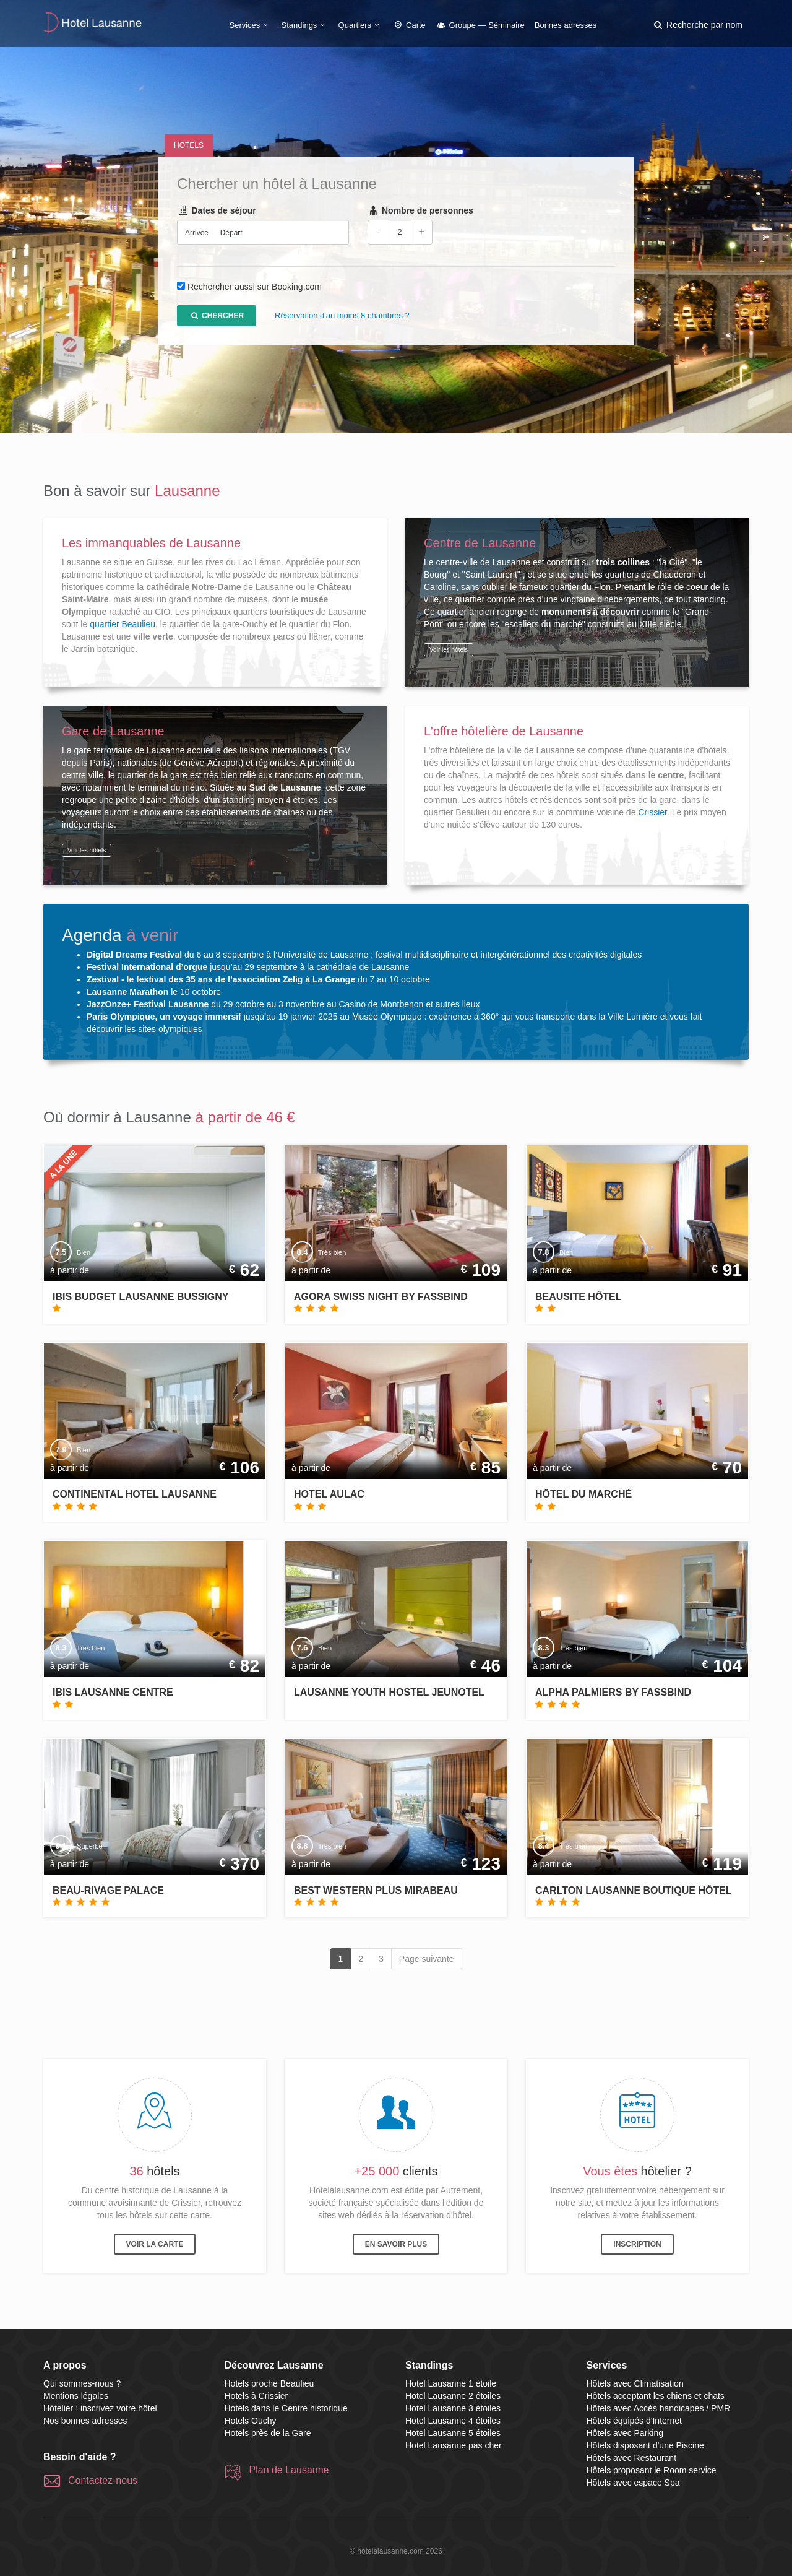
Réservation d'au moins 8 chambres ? (342, 316)
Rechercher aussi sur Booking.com (254, 287)
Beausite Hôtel (578, 1296)
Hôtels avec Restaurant (632, 2458)
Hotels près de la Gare (268, 2433)
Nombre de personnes (420, 211)
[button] (697, 25)
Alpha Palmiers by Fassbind (613, 1692)
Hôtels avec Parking (625, 2433)
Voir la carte (155, 2244)
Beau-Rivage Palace (108, 1890)
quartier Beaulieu (122, 624)
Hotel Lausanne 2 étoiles (453, 2396)
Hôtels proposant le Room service (652, 2470)
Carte (409, 25)
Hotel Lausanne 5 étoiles (453, 2433)
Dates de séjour (216, 211)
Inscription (637, 2244)
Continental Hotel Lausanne (135, 1494)
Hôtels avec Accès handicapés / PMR (659, 2408)
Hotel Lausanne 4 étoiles (453, 2421)
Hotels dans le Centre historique (286, 2408)
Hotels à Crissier (256, 2396)
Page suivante (426, 1959)
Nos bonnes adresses (85, 2421)
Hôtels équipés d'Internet (634, 2421)
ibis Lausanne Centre (113, 1692)
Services (251, 25)
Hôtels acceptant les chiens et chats (656, 2396)
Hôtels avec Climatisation (635, 2383)
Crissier (652, 812)
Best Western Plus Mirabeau (376, 1890)
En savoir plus (396, 2244)
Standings (305, 25)
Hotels (189, 145)
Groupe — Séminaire (480, 25)
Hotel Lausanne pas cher (453, 2445)
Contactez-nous (102, 2480)
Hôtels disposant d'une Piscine (645, 2445)
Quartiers (360, 25)
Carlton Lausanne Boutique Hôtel (633, 1890)
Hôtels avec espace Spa (633, 2482)
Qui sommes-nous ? (82, 2383)
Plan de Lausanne (289, 2470)
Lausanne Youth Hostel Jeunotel (389, 1692)
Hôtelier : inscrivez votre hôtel (100, 2408)
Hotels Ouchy (251, 2421)
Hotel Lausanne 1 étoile (450, 2383)
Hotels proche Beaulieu (269, 2383)
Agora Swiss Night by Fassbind (381, 1296)
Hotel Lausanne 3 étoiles (453, 2408)
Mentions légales (75, 2396)
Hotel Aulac (329, 1494)
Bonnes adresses (565, 25)
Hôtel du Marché (583, 1494)
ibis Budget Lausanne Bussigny (140, 1296)
